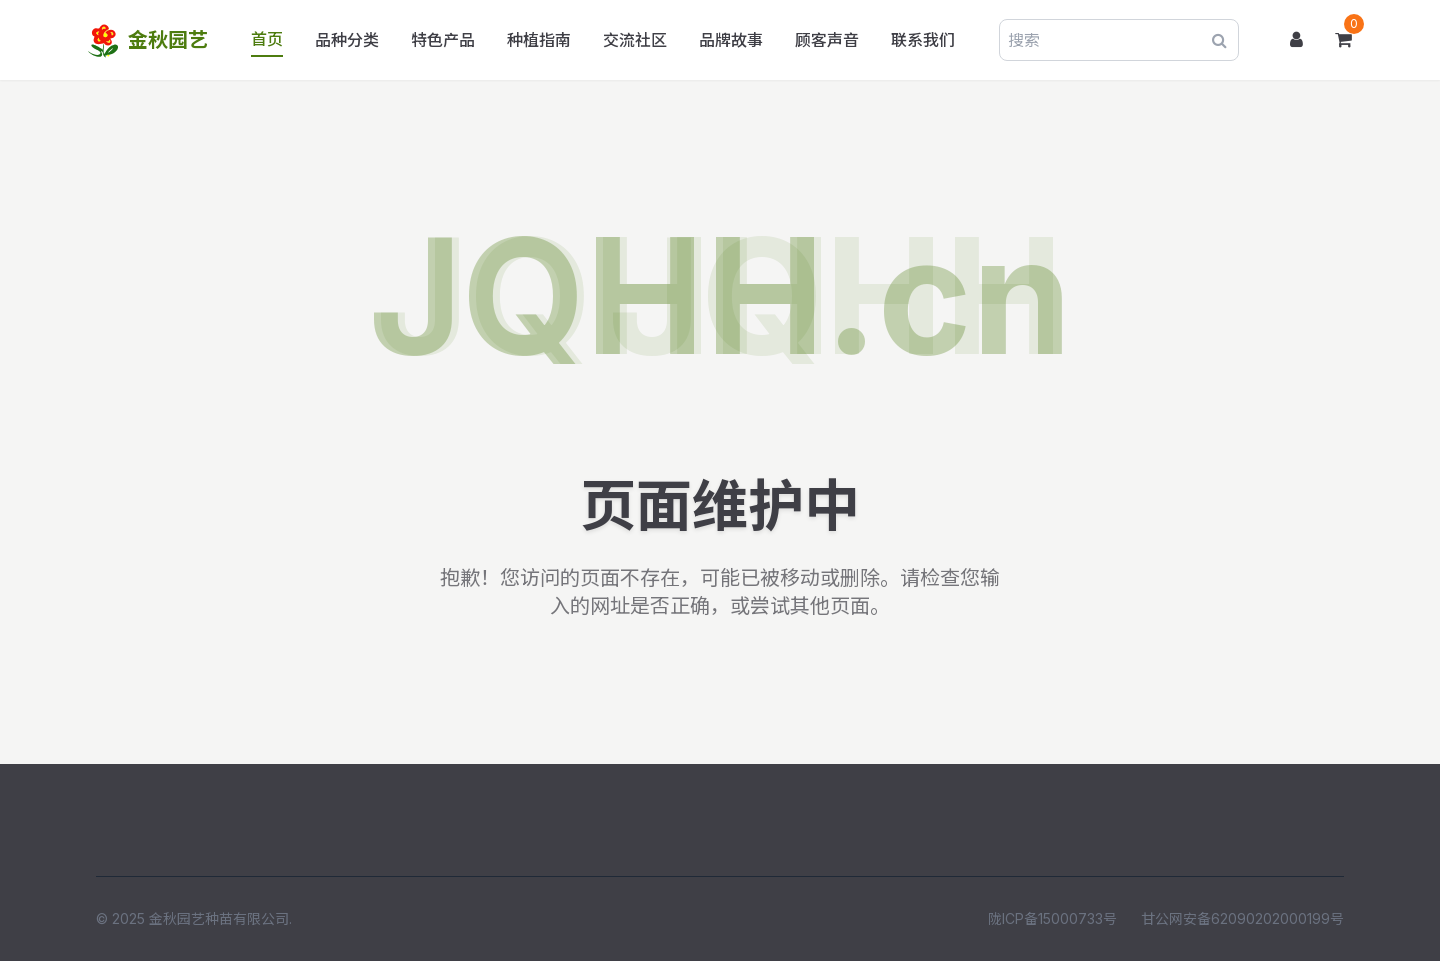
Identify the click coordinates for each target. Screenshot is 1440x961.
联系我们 (923, 40)
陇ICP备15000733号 (1052, 918)
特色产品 (443, 40)
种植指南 (539, 40)
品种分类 (347, 40)
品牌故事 (731, 40)
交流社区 (635, 40)
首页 (267, 39)
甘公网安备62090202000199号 (1242, 918)
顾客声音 (827, 40)
